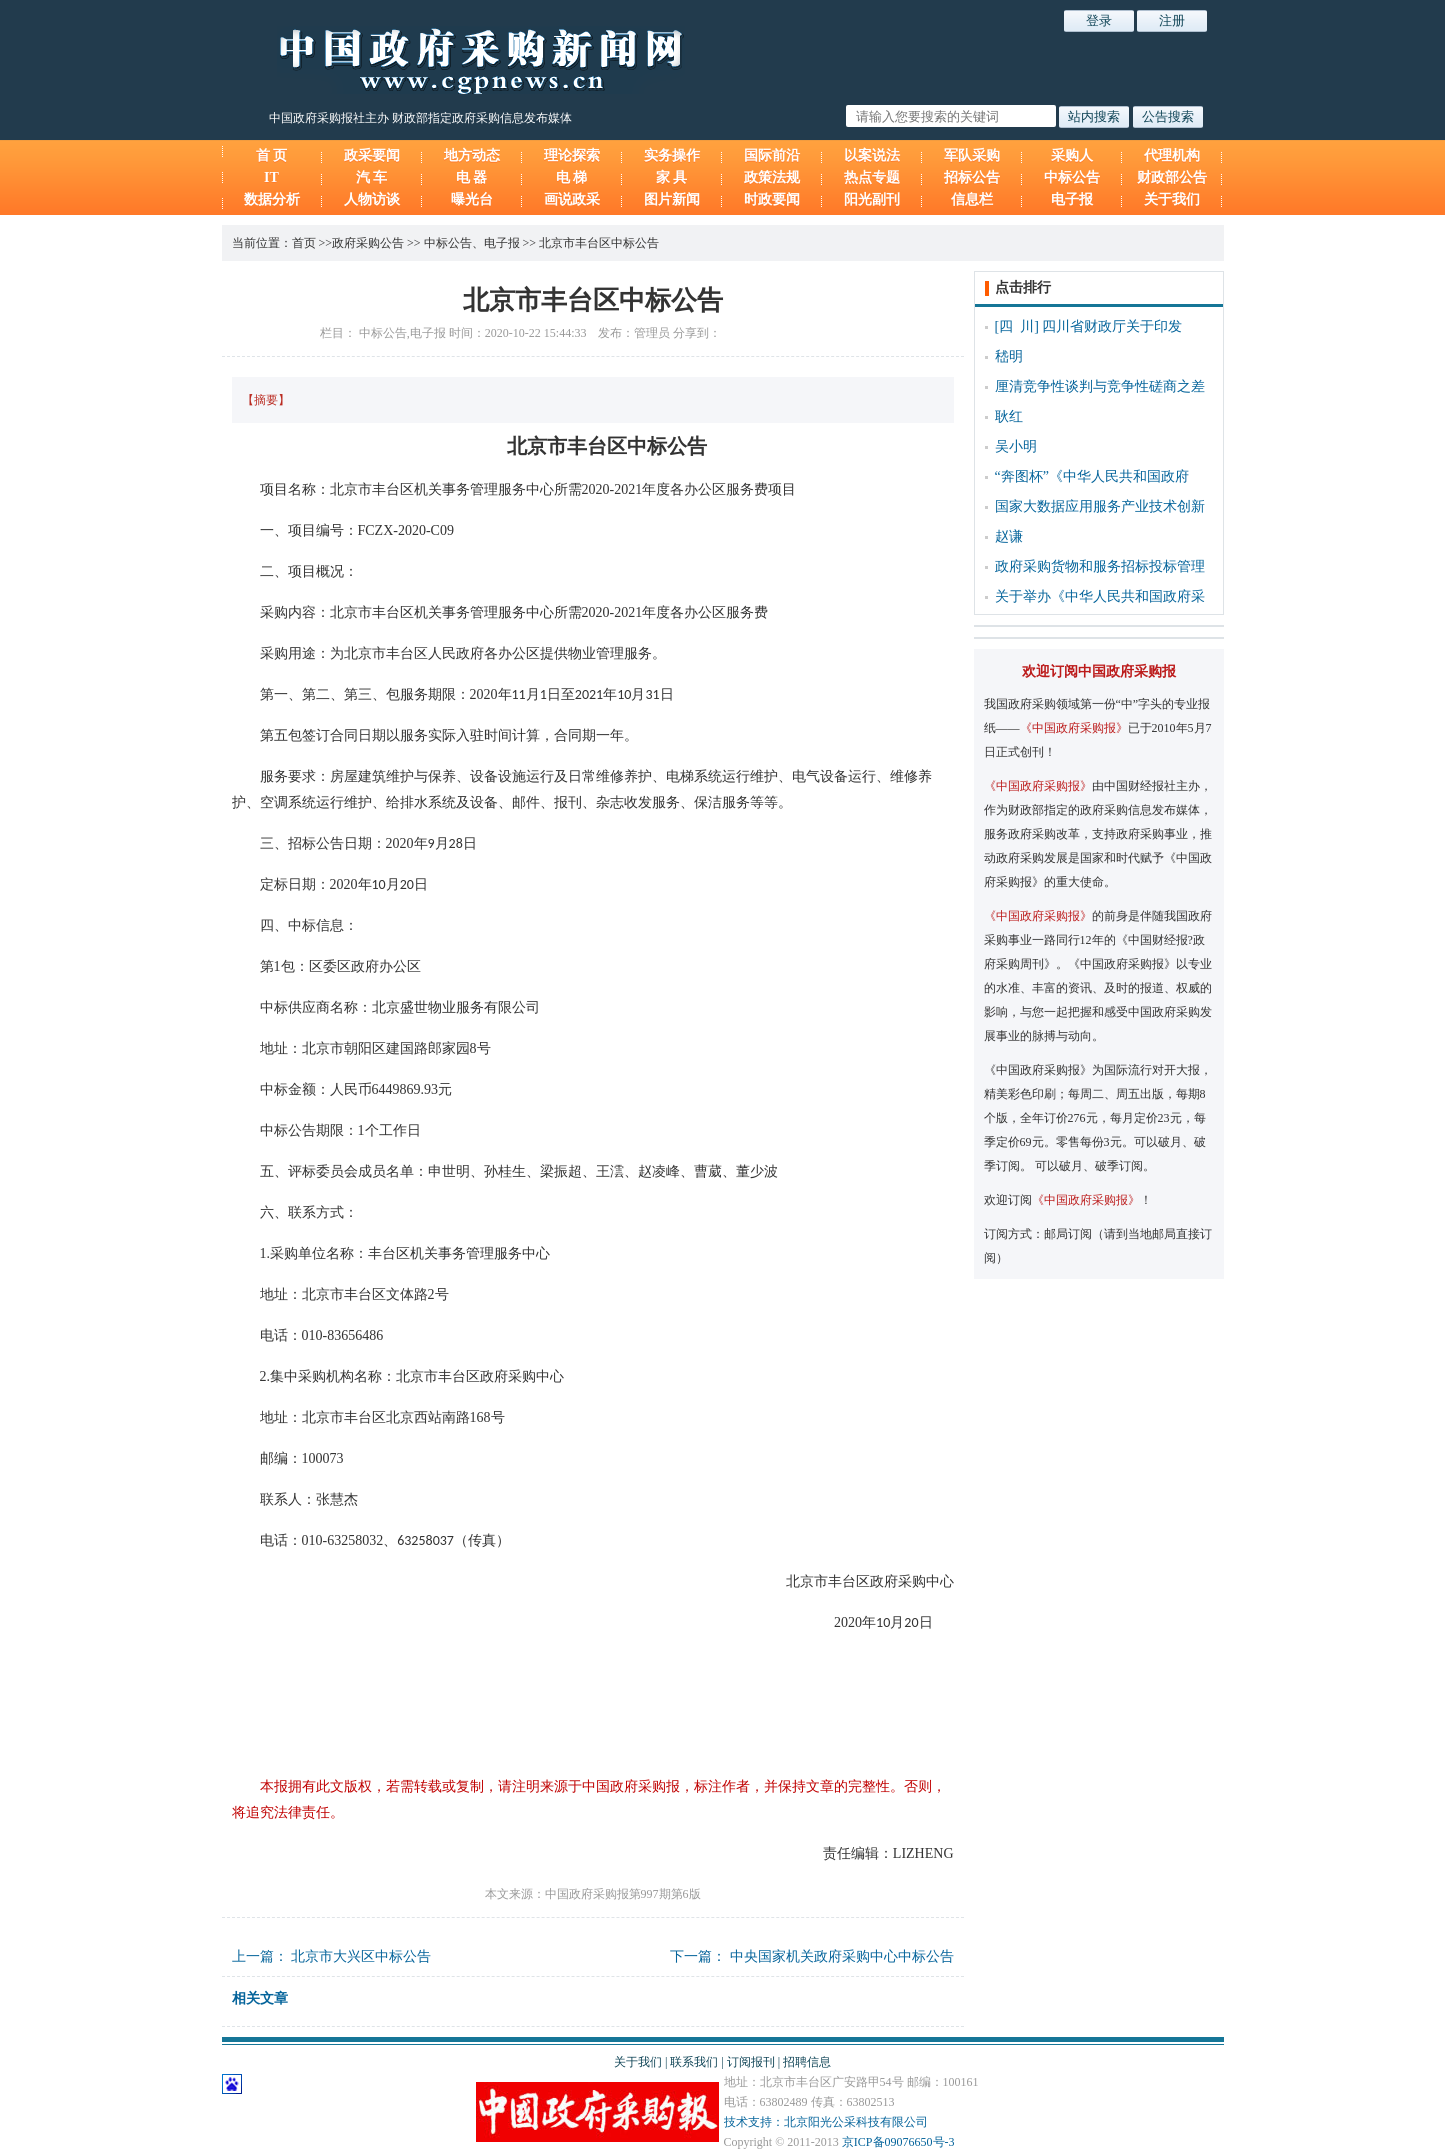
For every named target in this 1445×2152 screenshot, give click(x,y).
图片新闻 (672, 199)
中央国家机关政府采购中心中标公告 (842, 1956)
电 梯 (572, 177)
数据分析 (272, 199)
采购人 (1072, 155)
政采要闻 (372, 155)
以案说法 (872, 155)
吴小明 (1016, 446)
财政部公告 (1172, 177)
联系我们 (694, 2062)
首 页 (272, 155)
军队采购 (972, 155)
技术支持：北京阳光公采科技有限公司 (826, 2122)
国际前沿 (772, 155)
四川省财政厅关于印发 (1112, 326)
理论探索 (572, 155)
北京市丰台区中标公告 (599, 243)
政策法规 (772, 177)
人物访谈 (372, 199)
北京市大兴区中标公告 (361, 1956)
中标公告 (1072, 177)
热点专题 (872, 177)
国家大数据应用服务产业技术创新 (1100, 506)
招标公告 (972, 177)
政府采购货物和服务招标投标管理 (1100, 566)
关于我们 (1172, 199)
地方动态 (472, 155)
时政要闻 (772, 199)
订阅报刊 (751, 2062)
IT (271, 177)
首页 (304, 243)
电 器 (472, 177)
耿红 (1009, 416)
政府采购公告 (368, 243)
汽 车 (372, 177)
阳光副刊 (872, 199)
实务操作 (672, 155)
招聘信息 (807, 2062)
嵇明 (1009, 356)
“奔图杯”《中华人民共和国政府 (1092, 476)
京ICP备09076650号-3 (898, 2142)
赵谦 (1009, 536)
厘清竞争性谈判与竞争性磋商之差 (1100, 386)
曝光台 (472, 199)
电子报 (1072, 199)
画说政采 (572, 199)
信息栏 (972, 199)
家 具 (672, 177)
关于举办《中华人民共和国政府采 (1100, 596)
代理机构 (1172, 155)
